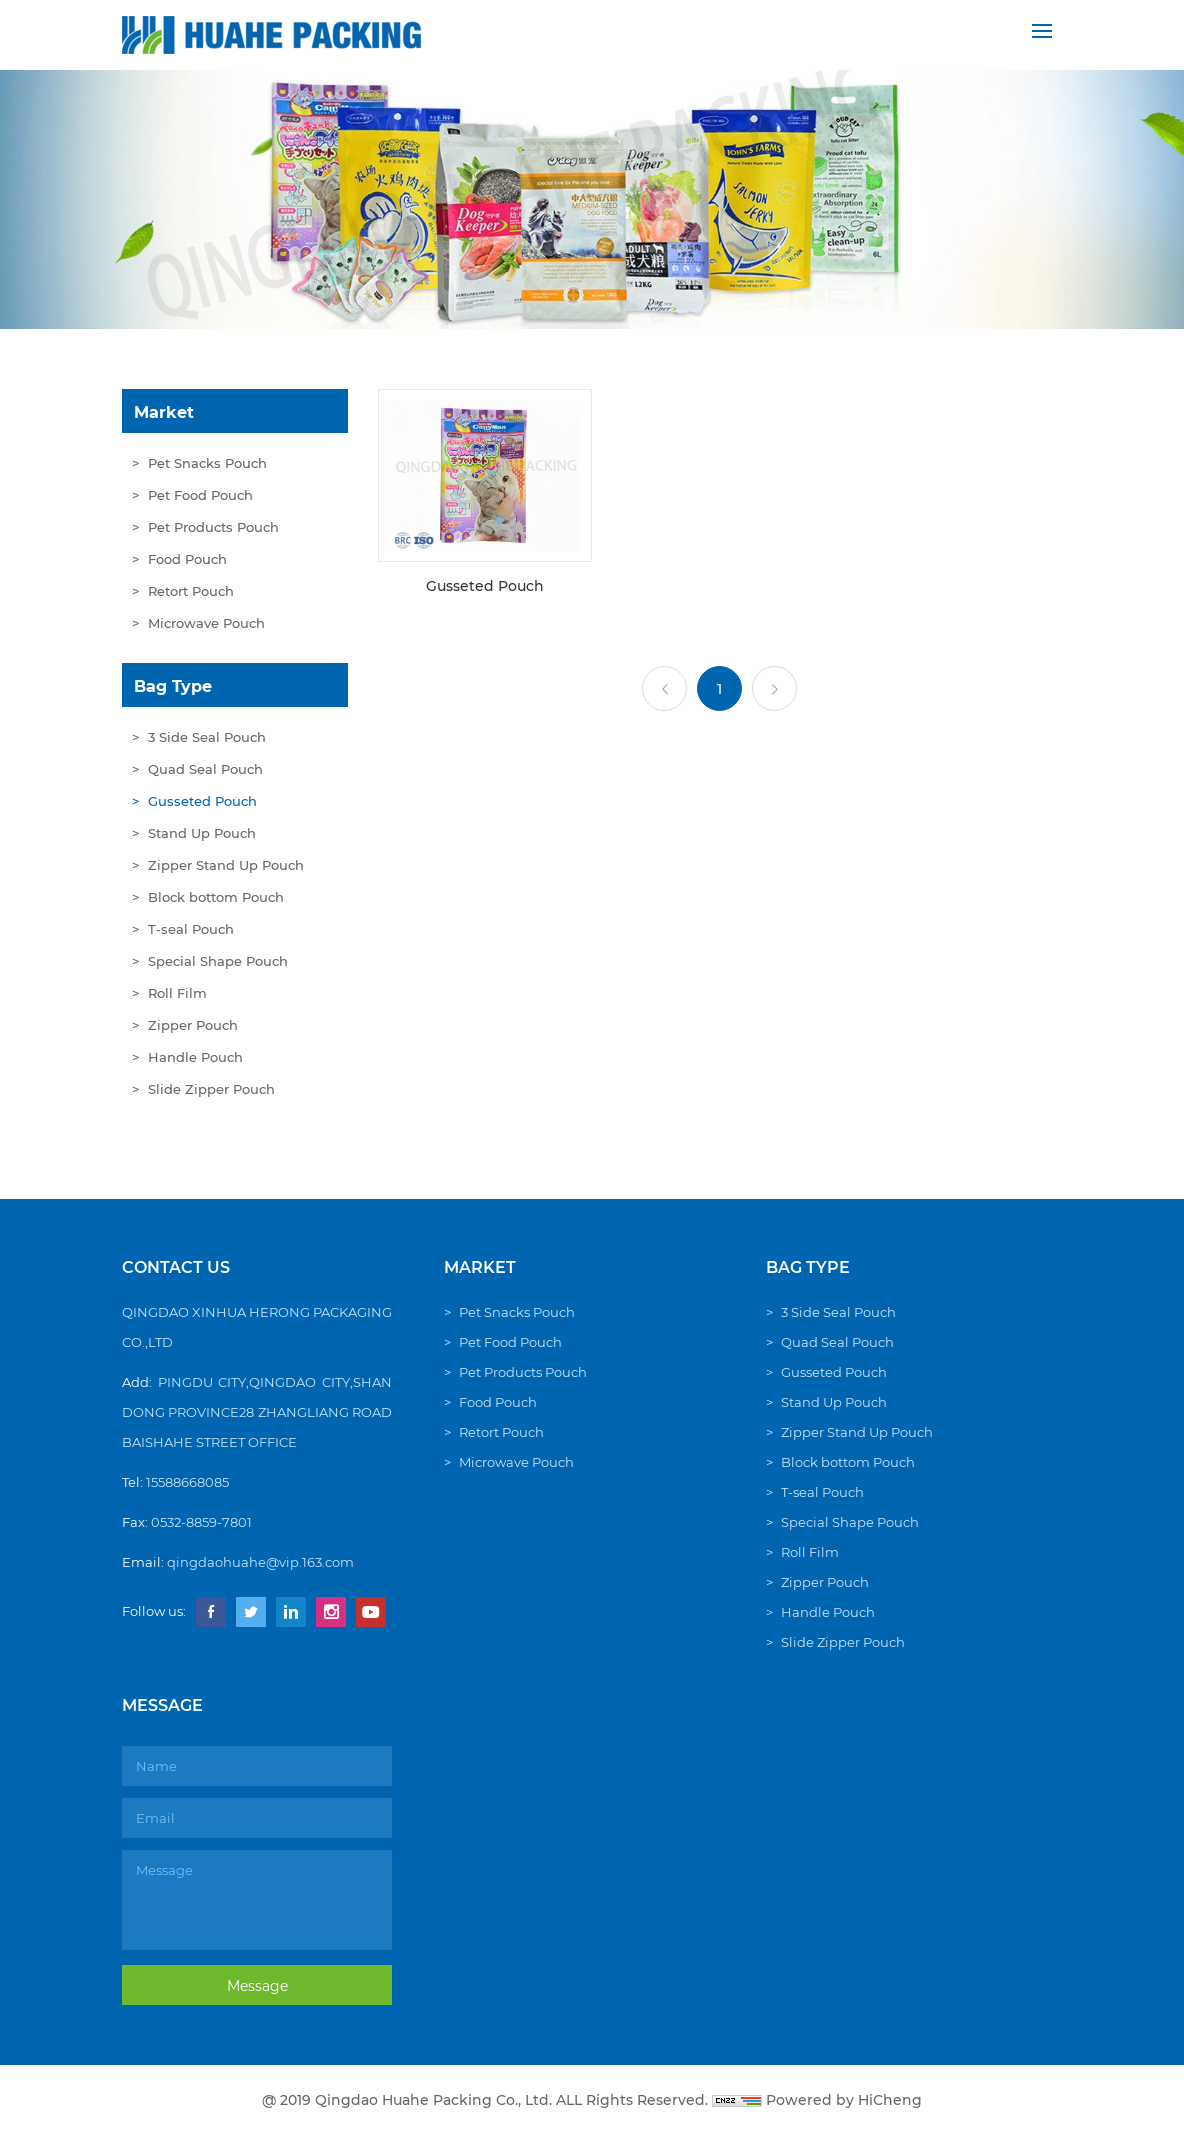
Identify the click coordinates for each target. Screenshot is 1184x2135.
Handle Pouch (195, 1057)
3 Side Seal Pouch (207, 737)
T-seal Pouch (191, 929)
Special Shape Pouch (218, 961)
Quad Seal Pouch (205, 769)
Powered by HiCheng (844, 2100)
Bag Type (173, 686)
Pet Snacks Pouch (207, 463)
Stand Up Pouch (202, 833)
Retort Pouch (191, 591)
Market (164, 412)
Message (257, 1986)
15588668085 (187, 1482)
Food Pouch (187, 559)
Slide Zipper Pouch (211, 1089)
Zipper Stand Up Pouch (226, 865)
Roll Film (177, 993)
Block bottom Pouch (216, 897)
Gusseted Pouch (202, 801)
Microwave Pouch (206, 623)
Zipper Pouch (193, 1025)
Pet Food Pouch (200, 495)
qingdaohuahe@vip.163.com (260, 1562)
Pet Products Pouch (213, 527)
